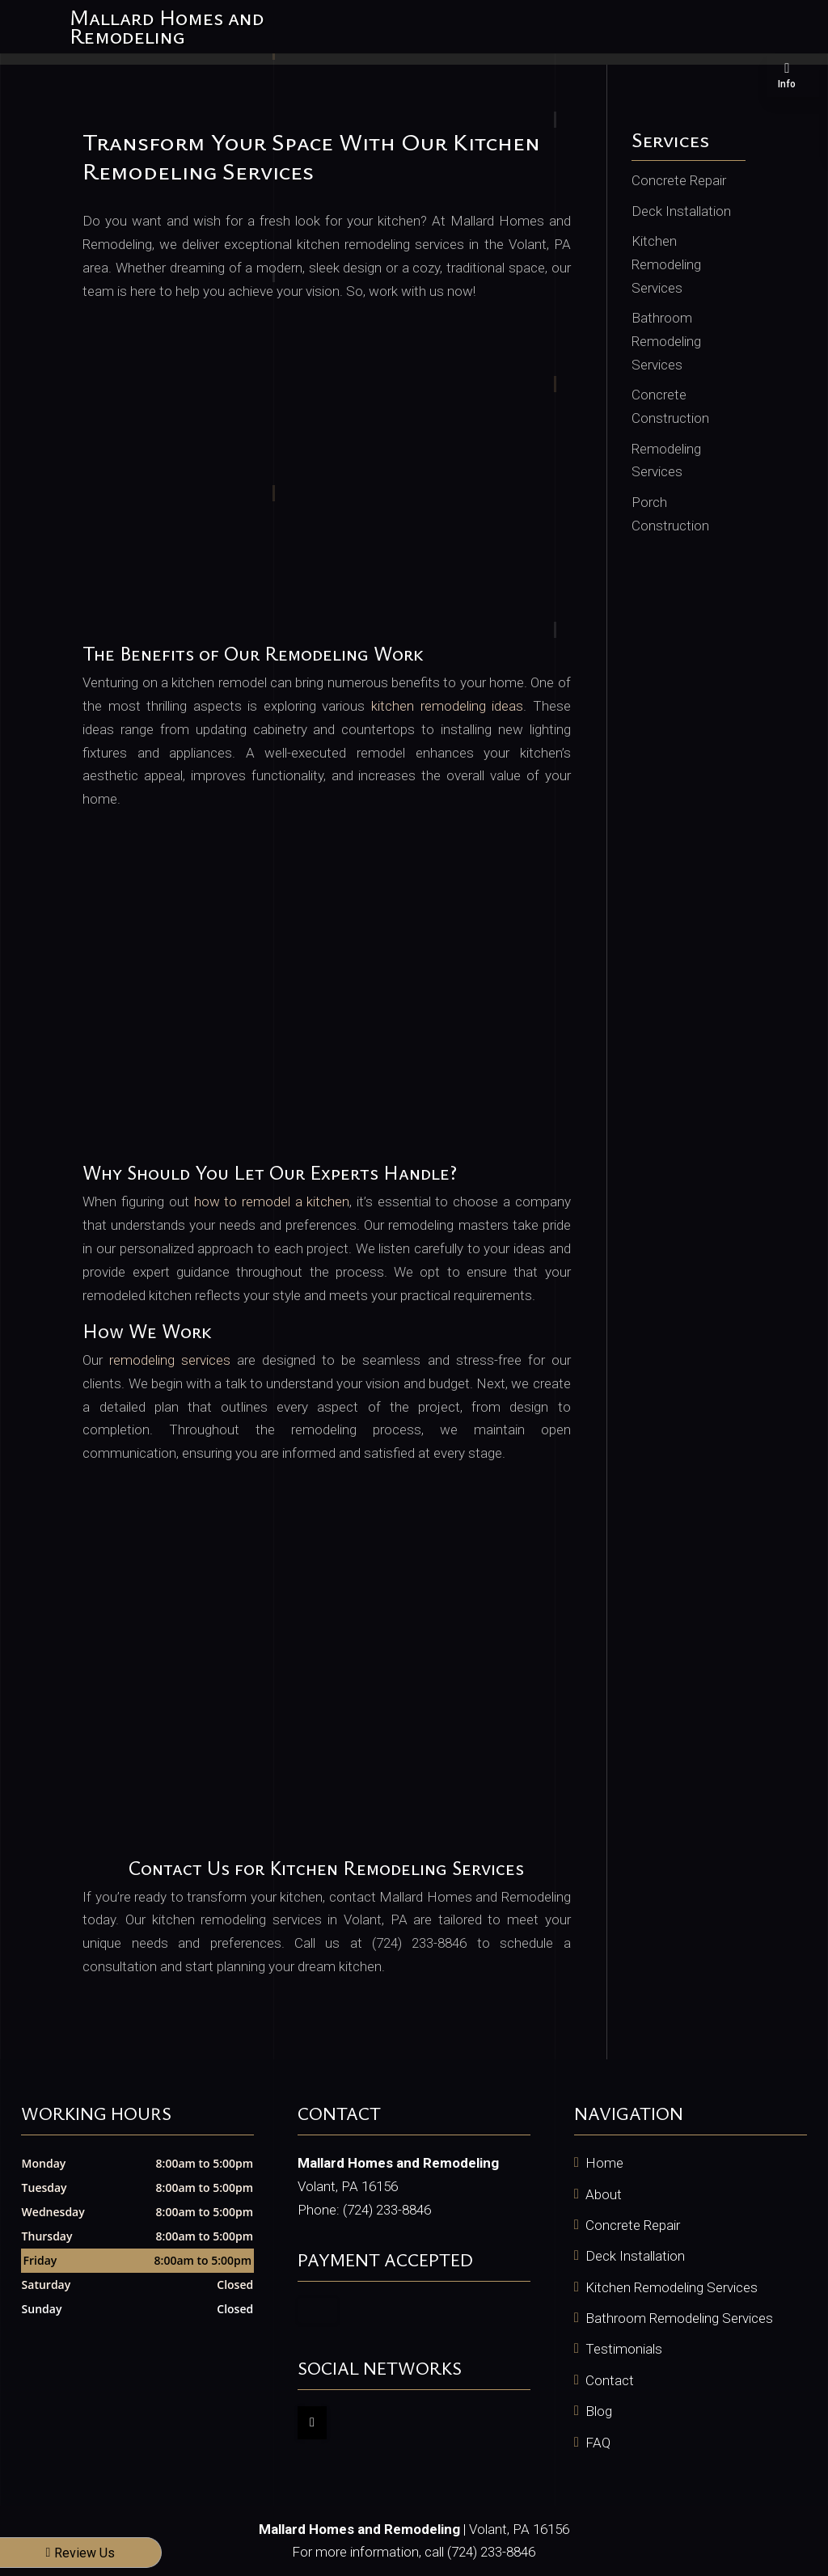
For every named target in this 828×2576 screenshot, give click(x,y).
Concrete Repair (632, 2225)
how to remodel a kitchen (272, 1201)
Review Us (81, 2553)
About (603, 2194)
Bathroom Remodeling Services (679, 2318)
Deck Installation (635, 2256)
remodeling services (169, 1360)
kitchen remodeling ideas (447, 706)
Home (604, 2163)
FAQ (597, 2443)
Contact (609, 2380)
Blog (598, 2411)
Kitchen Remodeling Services (671, 2287)
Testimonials (623, 2349)
